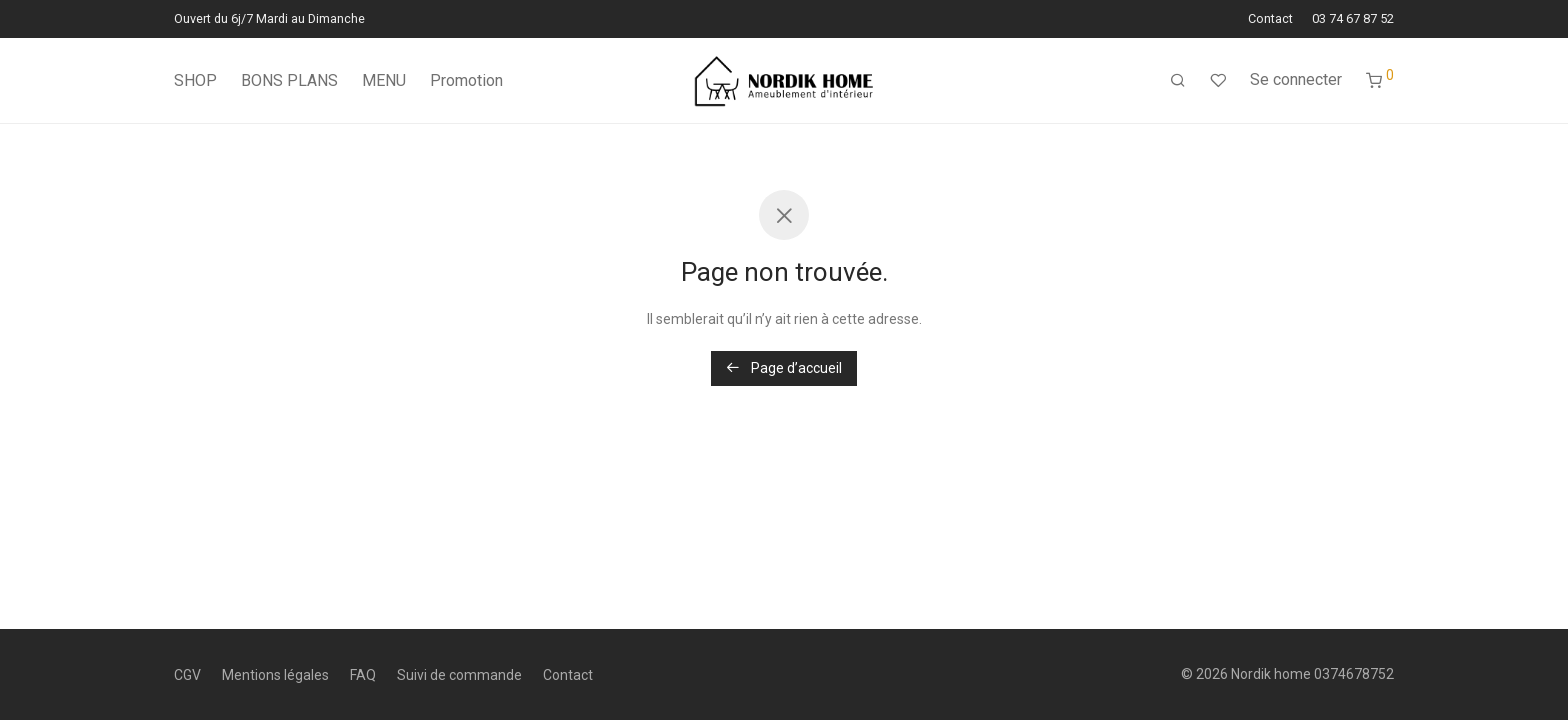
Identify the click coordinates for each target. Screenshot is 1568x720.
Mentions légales (275, 675)
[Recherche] (1178, 81)
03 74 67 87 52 (1353, 19)
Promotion (466, 80)
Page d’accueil (784, 368)
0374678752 (1354, 674)
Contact (1270, 19)
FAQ (363, 675)
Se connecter (1296, 79)
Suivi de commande (459, 675)
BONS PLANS (289, 80)
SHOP (195, 80)
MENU (384, 80)
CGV (187, 675)
